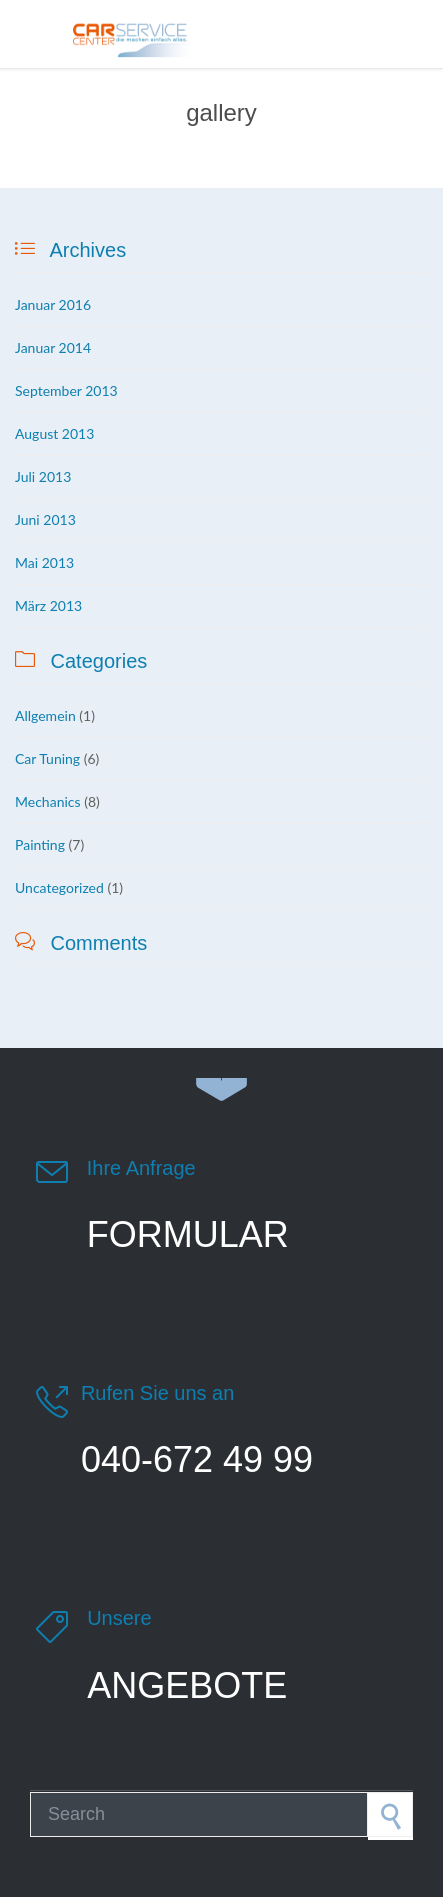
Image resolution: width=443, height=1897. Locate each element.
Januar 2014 (53, 347)
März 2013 (48, 605)
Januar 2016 (53, 304)
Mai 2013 (44, 562)
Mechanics (48, 801)
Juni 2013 (45, 519)
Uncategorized (59, 887)
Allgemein (45, 715)
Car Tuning (47, 758)
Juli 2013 (43, 476)
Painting (40, 844)
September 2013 (66, 390)
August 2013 (54, 433)
